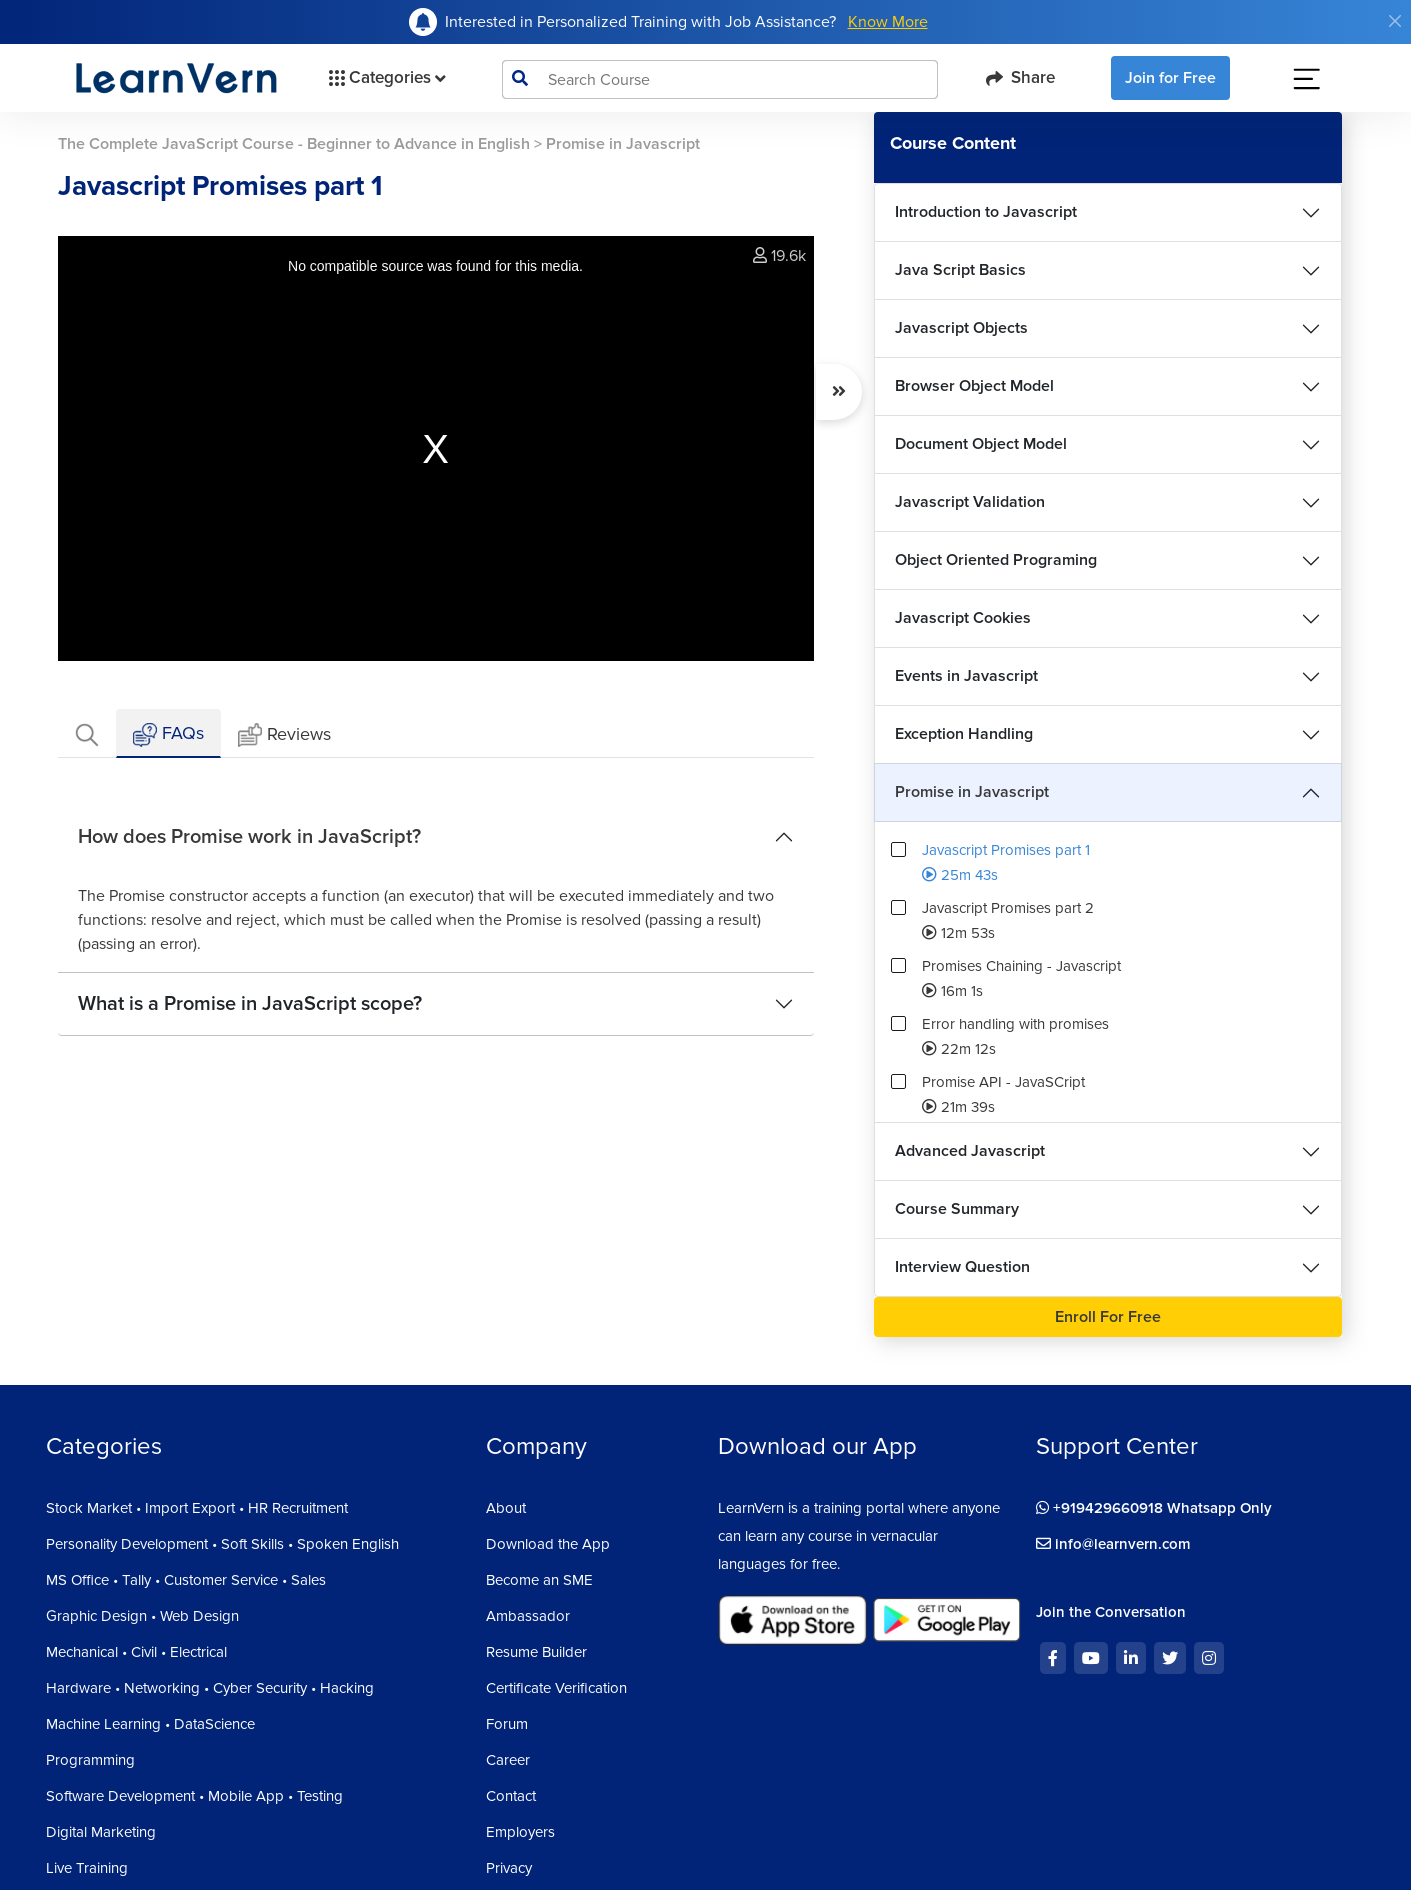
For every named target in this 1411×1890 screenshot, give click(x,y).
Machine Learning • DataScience (150, 1724)
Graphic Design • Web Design (142, 1616)
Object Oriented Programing (996, 560)
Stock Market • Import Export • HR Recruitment (197, 1508)
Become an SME (539, 1580)
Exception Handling (964, 734)
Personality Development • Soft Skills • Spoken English (222, 1544)
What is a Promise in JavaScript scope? (250, 1004)
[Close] (1395, 21)
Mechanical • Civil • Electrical (136, 1652)
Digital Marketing (101, 1832)
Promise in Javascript (972, 792)
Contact (511, 1796)
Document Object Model (981, 444)
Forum (507, 1724)
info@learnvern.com (1113, 1544)
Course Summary (957, 1209)
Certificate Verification (556, 1688)
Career (508, 1760)
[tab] (87, 733)
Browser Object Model (974, 386)
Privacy (509, 1868)
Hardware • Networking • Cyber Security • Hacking (210, 1688)
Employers (520, 1832)
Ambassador (528, 1616)
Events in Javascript (966, 676)
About (506, 1508)
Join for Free (1170, 78)
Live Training (87, 1868)
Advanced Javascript (970, 1151)
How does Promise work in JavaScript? (249, 837)
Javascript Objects (961, 328)
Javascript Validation (970, 502)
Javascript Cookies (963, 618)
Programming (90, 1760)
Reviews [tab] (284, 735)
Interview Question (962, 1267)
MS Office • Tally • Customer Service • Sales (186, 1580)
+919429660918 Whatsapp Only (1154, 1508)
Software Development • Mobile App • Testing (194, 1796)
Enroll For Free (1108, 1317)
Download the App (548, 1544)
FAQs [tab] (168, 734)
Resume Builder (536, 1652)
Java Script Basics (960, 270)
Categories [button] (385, 78)
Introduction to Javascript (986, 212)
